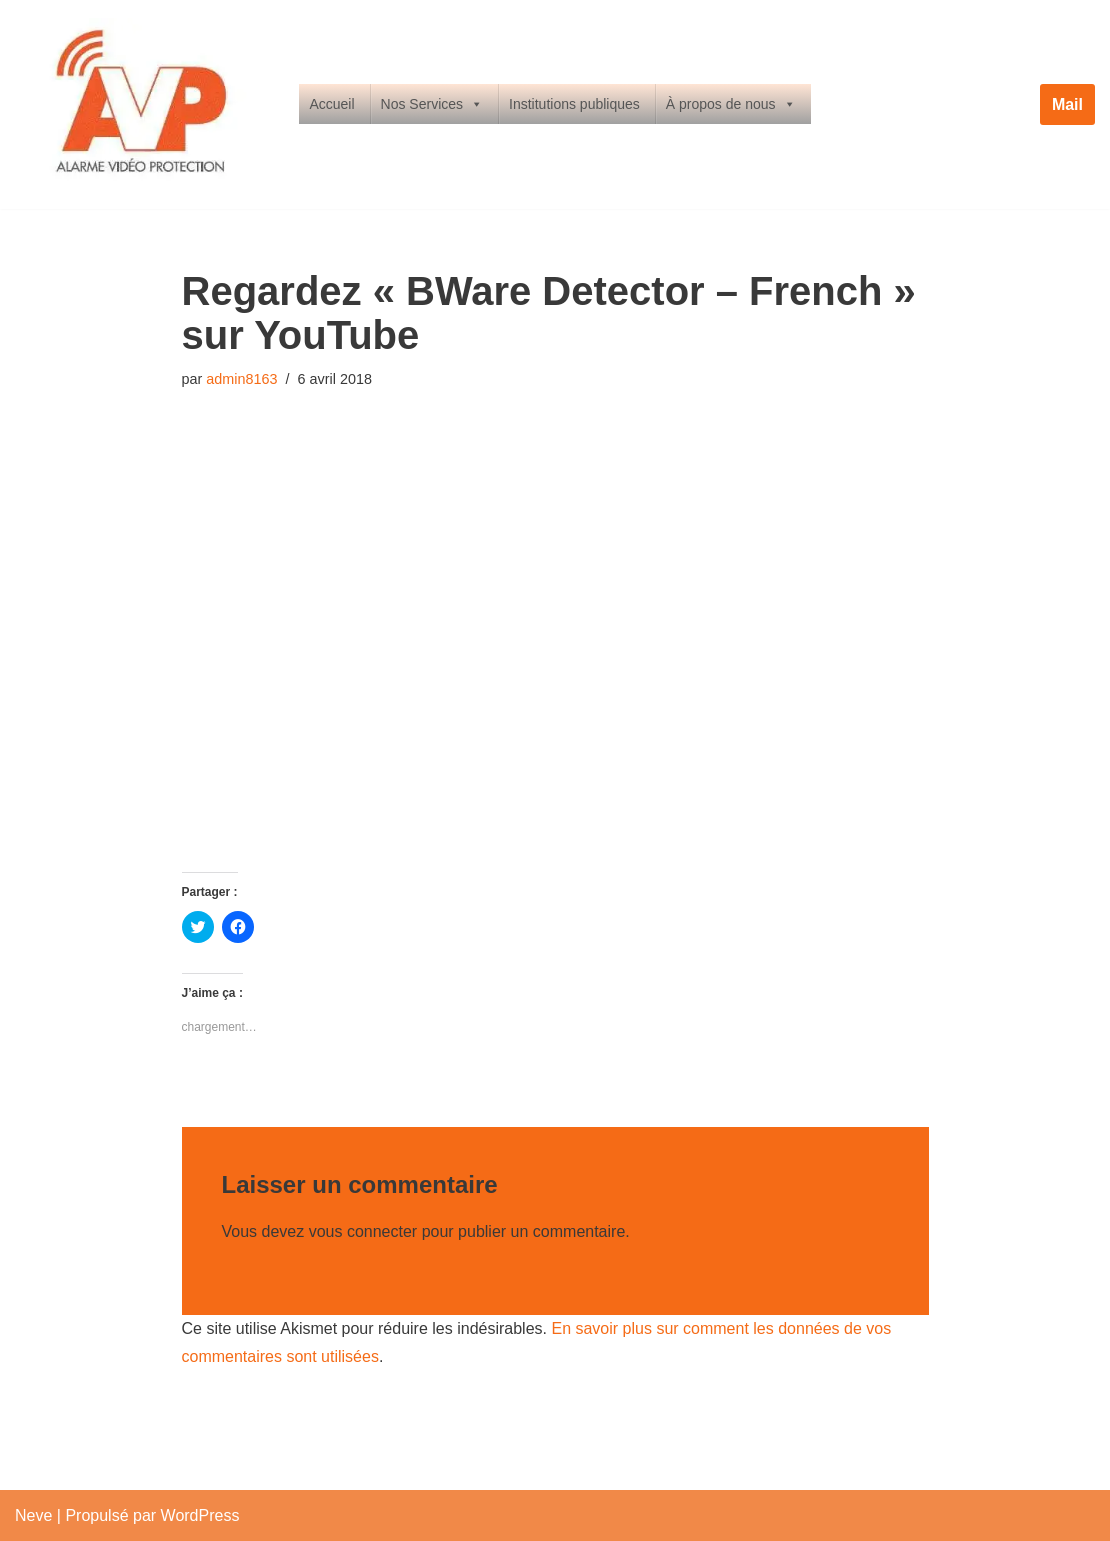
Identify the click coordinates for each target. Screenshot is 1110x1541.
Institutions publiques (574, 104)
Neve (33, 1515)
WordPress (200, 1515)
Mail (1067, 104)
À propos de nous (731, 104)
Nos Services (432, 104)
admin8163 (241, 379)
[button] (140, 104)
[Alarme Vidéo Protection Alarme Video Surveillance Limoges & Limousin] (140, 104)
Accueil (331, 104)
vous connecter (363, 1231)
